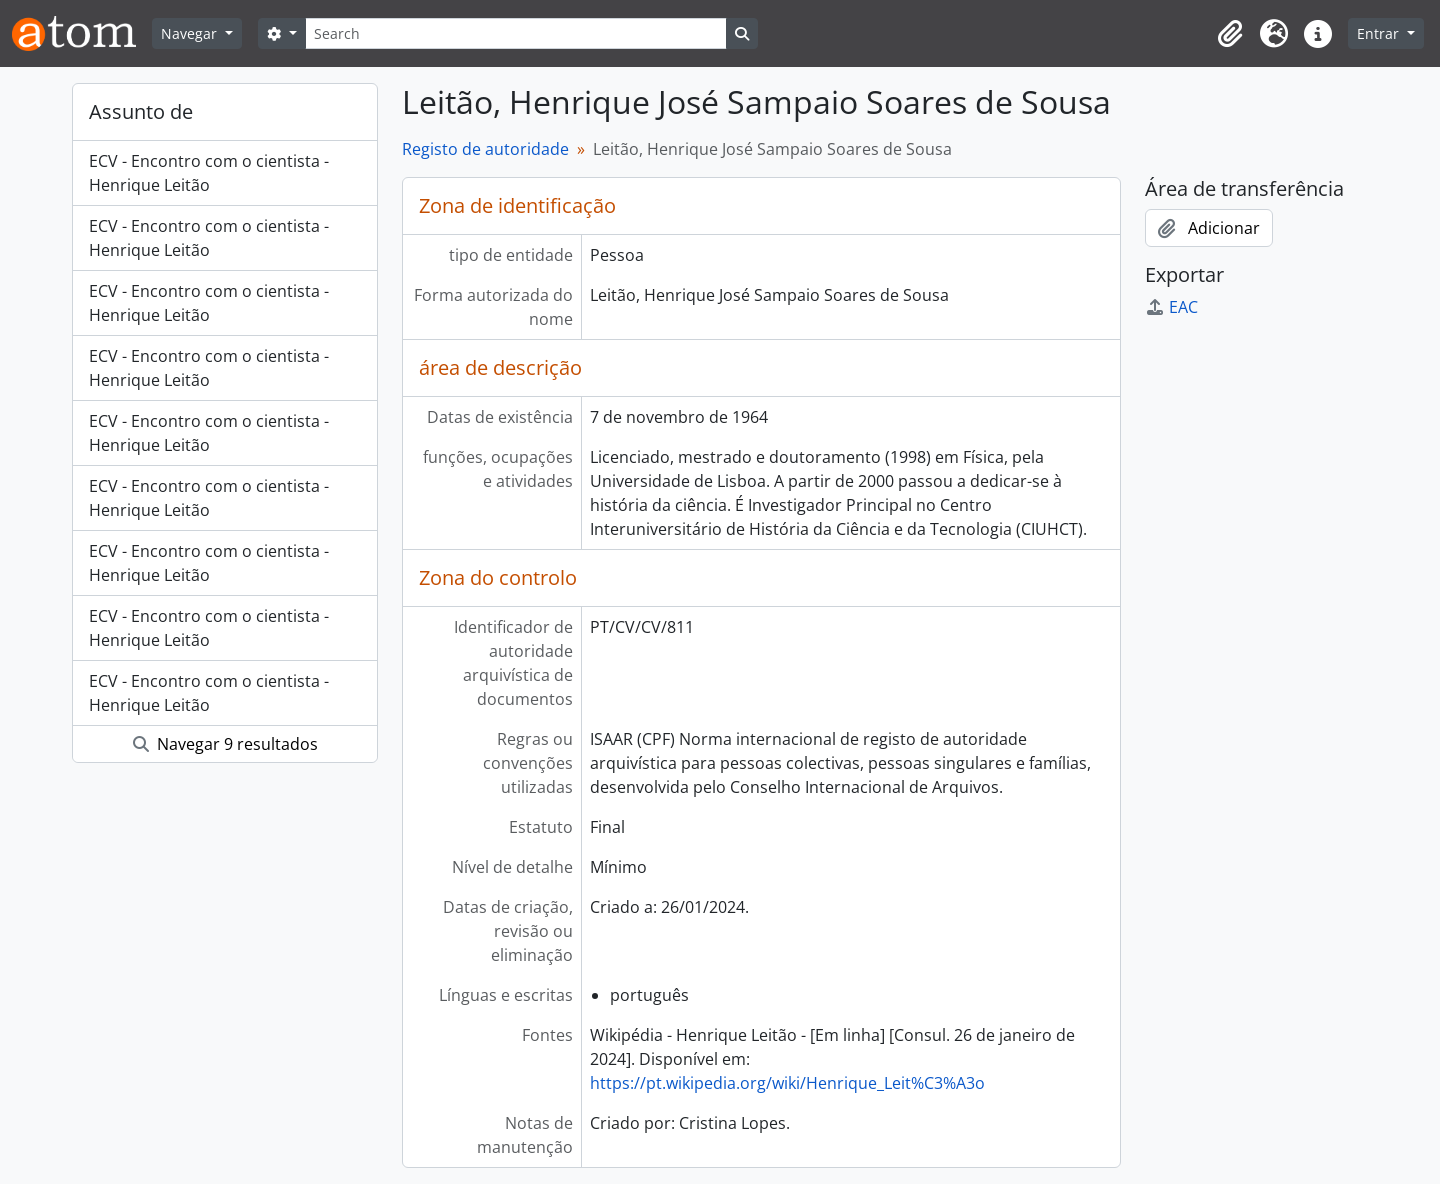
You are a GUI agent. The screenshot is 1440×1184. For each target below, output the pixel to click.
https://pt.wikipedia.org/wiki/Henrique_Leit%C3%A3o (787, 1083)
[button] (1230, 34)
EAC (1171, 307)
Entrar (1380, 33)
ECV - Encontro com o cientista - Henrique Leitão (209, 173)
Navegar (191, 33)
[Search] (516, 33)
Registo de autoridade (485, 149)
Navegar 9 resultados (225, 744)
